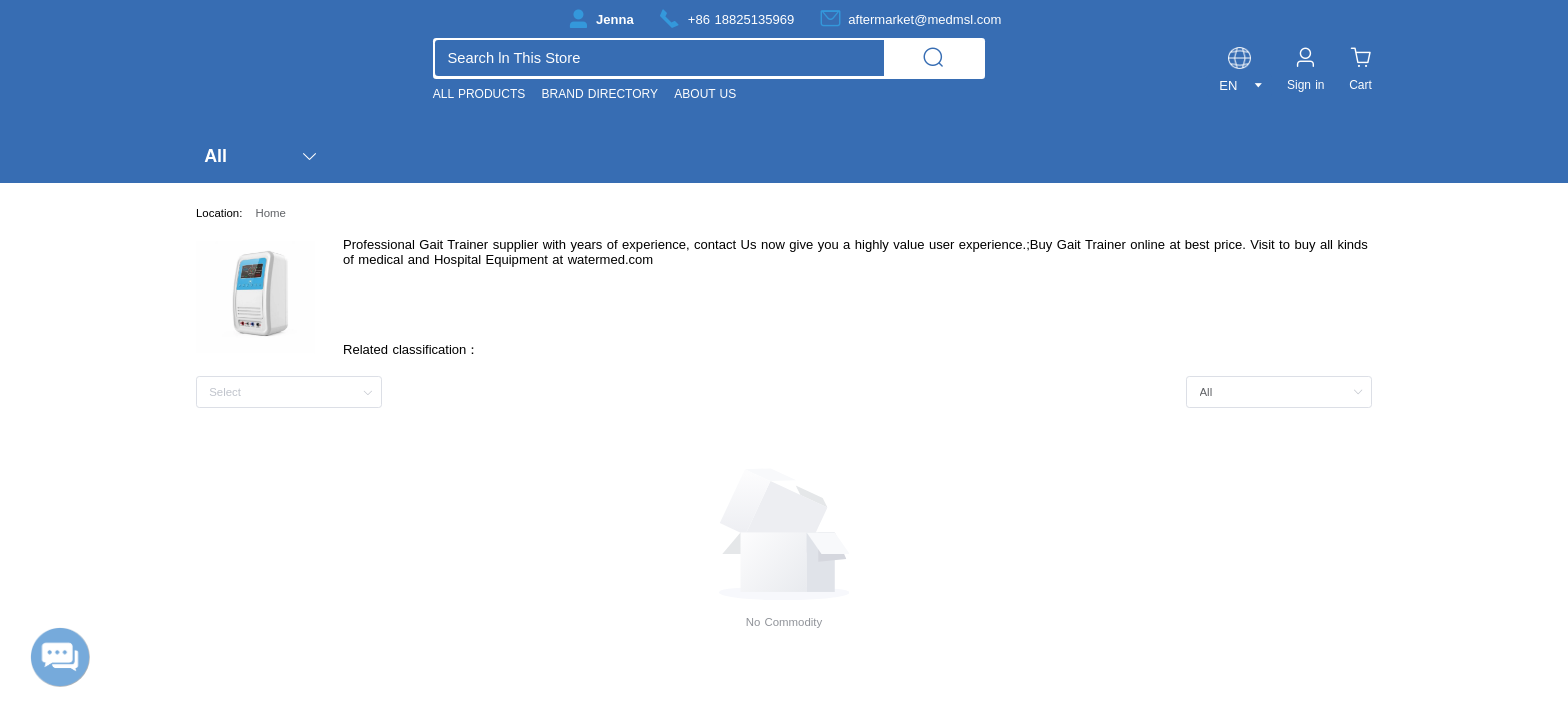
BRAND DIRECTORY (600, 94)
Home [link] (270, 213)
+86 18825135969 (741, 19)
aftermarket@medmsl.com (924, 19)
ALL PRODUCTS (479, 94)
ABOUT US (705, 94)
